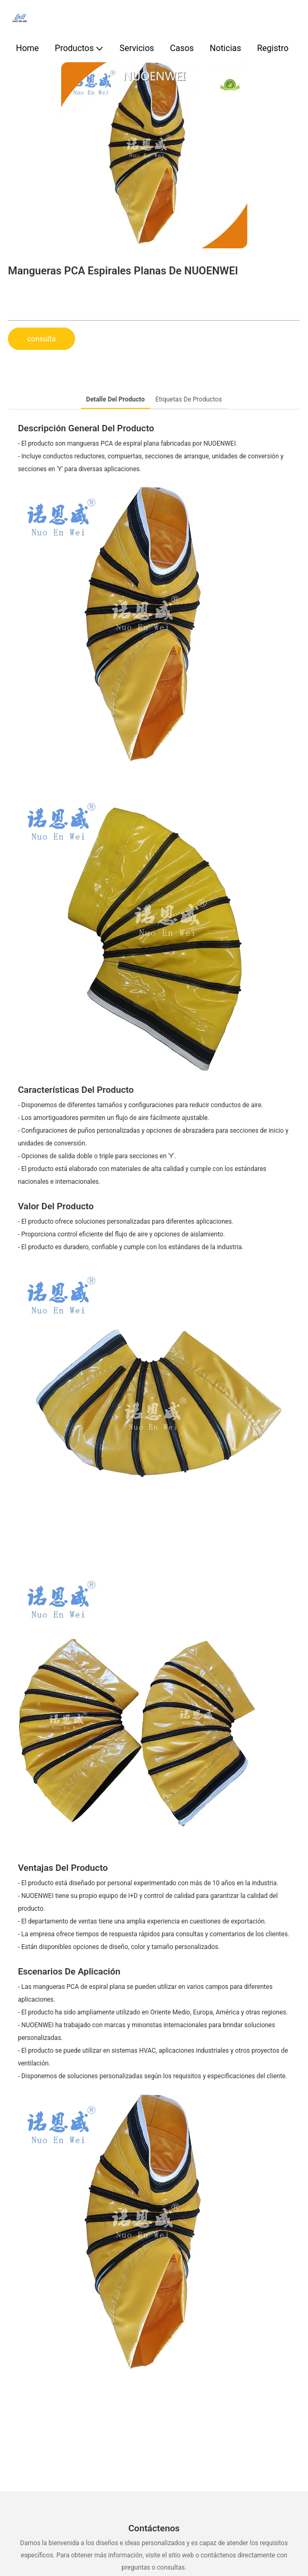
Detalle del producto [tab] (115, 399)
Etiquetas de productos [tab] (188, 399)
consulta (41, 338)
